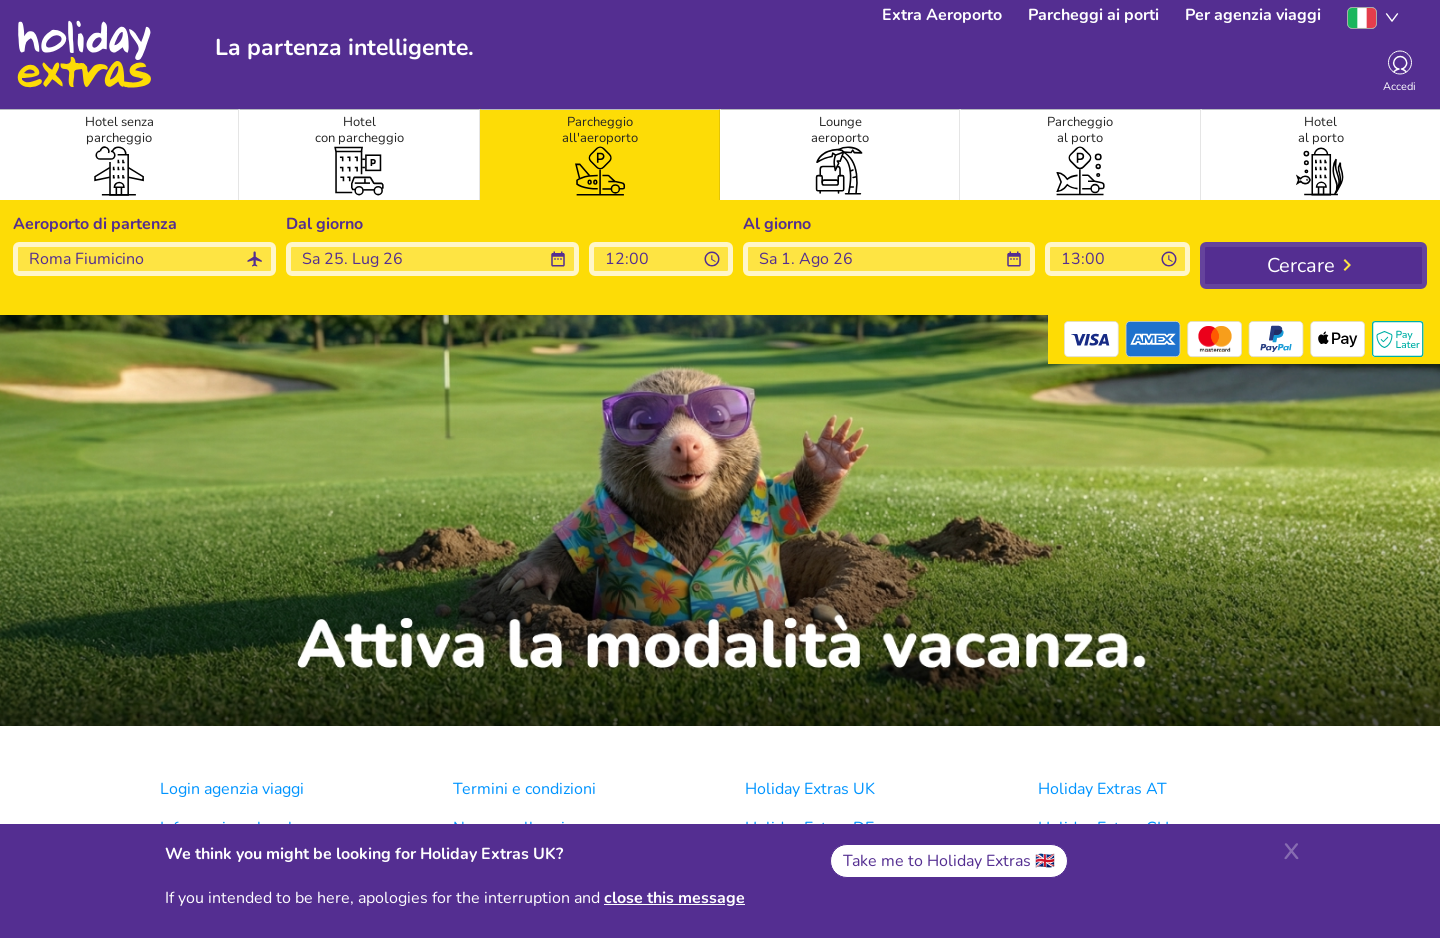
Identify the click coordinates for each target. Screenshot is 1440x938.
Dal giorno (324, 224)
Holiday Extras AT (1102, 789)
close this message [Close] (674, 898)
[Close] (1291, 849)
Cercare (1301, 265)
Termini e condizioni (524, 789)
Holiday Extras (83, 54)
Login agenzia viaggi (232, 789)
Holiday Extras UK (810, 789)
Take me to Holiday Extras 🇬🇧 (949, 861)
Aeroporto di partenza (95, 224)
